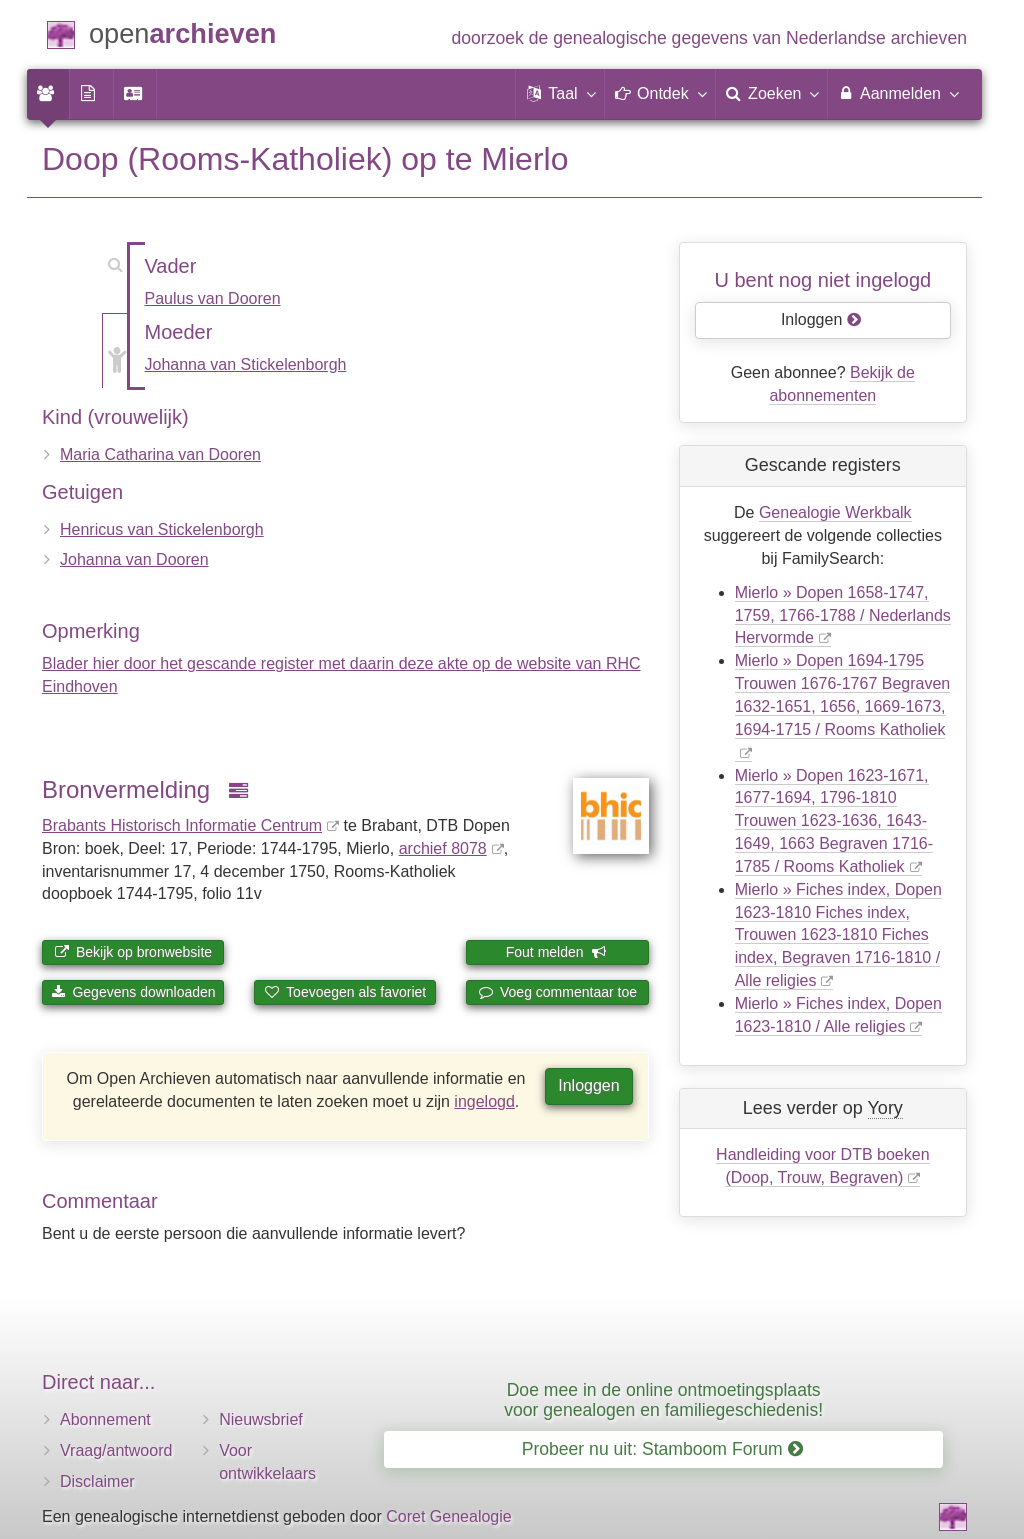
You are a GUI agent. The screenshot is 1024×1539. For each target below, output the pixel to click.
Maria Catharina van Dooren (160, 454)
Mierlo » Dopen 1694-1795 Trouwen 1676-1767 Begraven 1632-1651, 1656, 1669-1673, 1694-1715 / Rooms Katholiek (843, 695)
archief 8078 (443, 848)
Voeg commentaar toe (557, 992)
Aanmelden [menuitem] (897, 93)
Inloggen (588, 1085)
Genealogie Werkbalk (835, 512)
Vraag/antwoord (116, 1450)
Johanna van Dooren (134, 559)
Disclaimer (97, 1481)
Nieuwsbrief (261, 1419)
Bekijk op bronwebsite (133, 952)
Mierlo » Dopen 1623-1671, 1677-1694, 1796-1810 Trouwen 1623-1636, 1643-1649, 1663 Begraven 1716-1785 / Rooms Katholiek (834, 821)
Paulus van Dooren (213, 298)
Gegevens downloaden (133, 992)
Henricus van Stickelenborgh (162, 529)
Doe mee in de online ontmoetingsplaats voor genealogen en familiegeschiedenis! (663, 1399)
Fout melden (556, 952)
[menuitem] (48, 94)
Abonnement (105, 1419)
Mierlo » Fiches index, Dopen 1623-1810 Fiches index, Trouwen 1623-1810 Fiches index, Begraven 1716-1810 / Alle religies (838, 935)
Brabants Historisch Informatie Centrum (182, 825)
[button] (560, 94)
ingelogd (484, 1101)
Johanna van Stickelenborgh (246, 364)
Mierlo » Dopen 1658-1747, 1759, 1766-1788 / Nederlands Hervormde (843, 615)
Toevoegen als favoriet (345, 992)
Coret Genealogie (448, 1516)
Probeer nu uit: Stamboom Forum (662, 1449)
